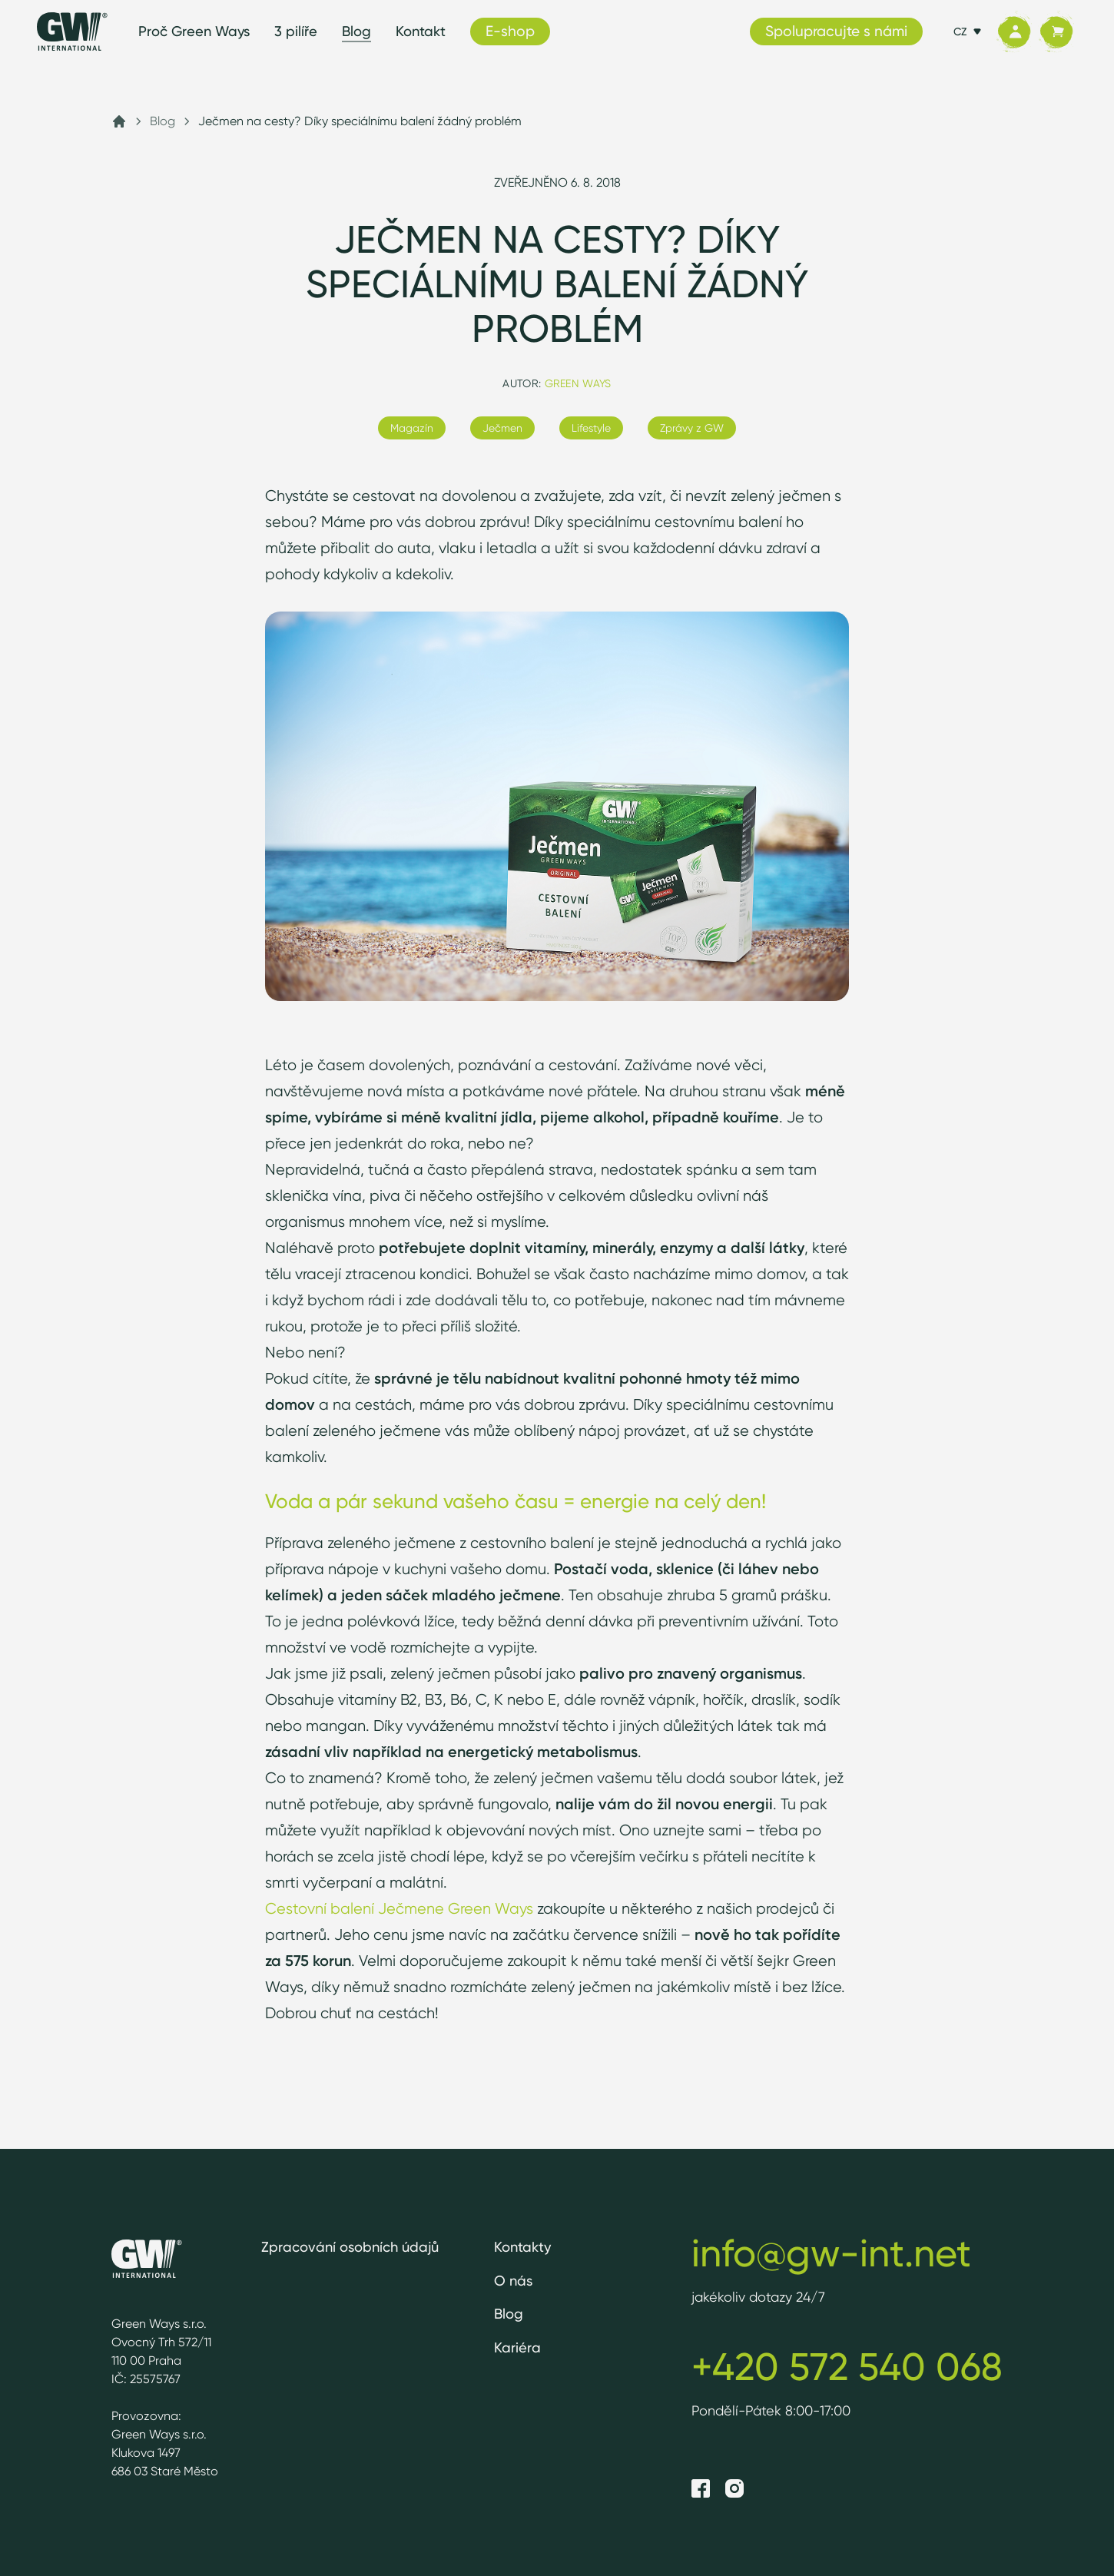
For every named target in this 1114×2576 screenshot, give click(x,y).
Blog (356, 31)
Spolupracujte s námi (836, 31)
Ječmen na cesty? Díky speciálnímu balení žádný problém (360, 121)
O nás (513, 2280)
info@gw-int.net (831, 2252)
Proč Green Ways (194, 31)
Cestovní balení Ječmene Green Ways (399, 1908)
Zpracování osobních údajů (350, 2247)
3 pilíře (295, 31)
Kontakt (421, 31)
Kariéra (517, 2347)
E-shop (510, 31)
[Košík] (1056, 32)
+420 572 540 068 (847, 2366)
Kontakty (522, 2247)
